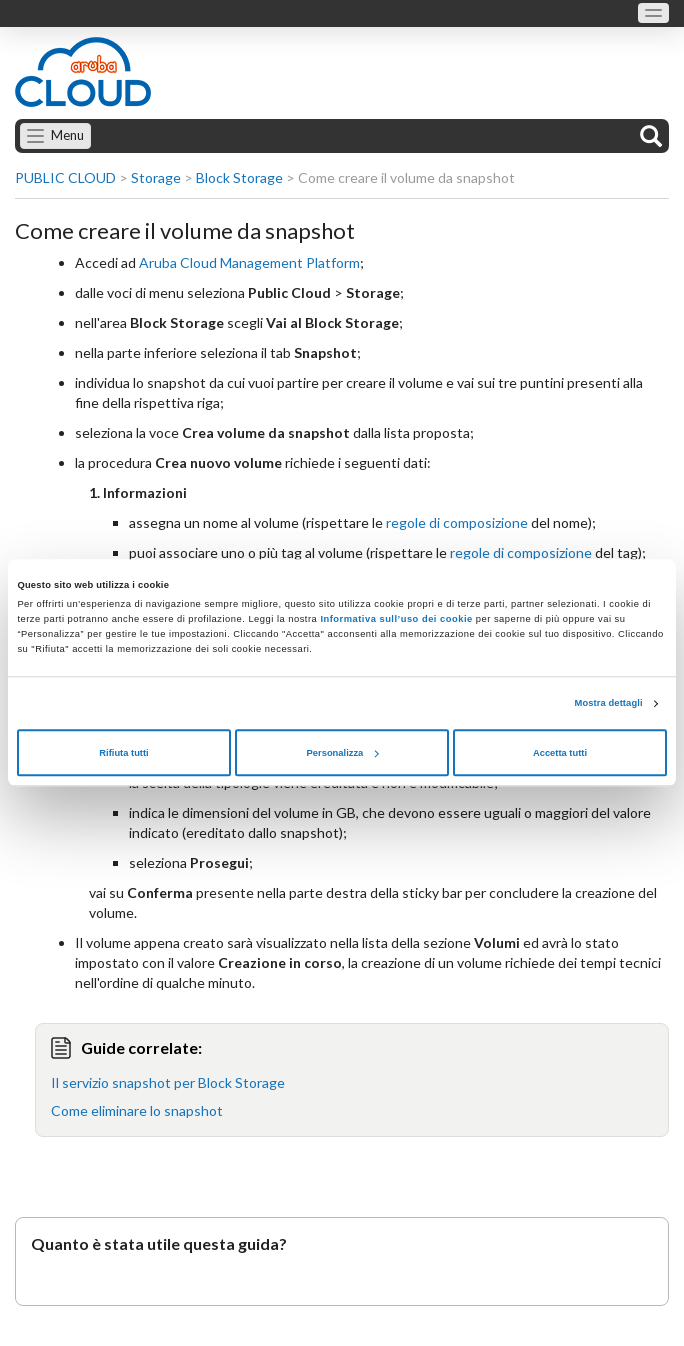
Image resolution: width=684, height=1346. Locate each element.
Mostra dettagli (609, 704)
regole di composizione (457, 522)
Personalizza (343, 753)
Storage (156, 177)
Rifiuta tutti (123, 753)
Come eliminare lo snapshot (137, 1110)
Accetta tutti (560, 753)
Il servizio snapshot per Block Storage (168, 1082)
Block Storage (239, 177)
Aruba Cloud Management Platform (249, 262)
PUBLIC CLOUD (65, 177)
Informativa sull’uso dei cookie (394, 620)
